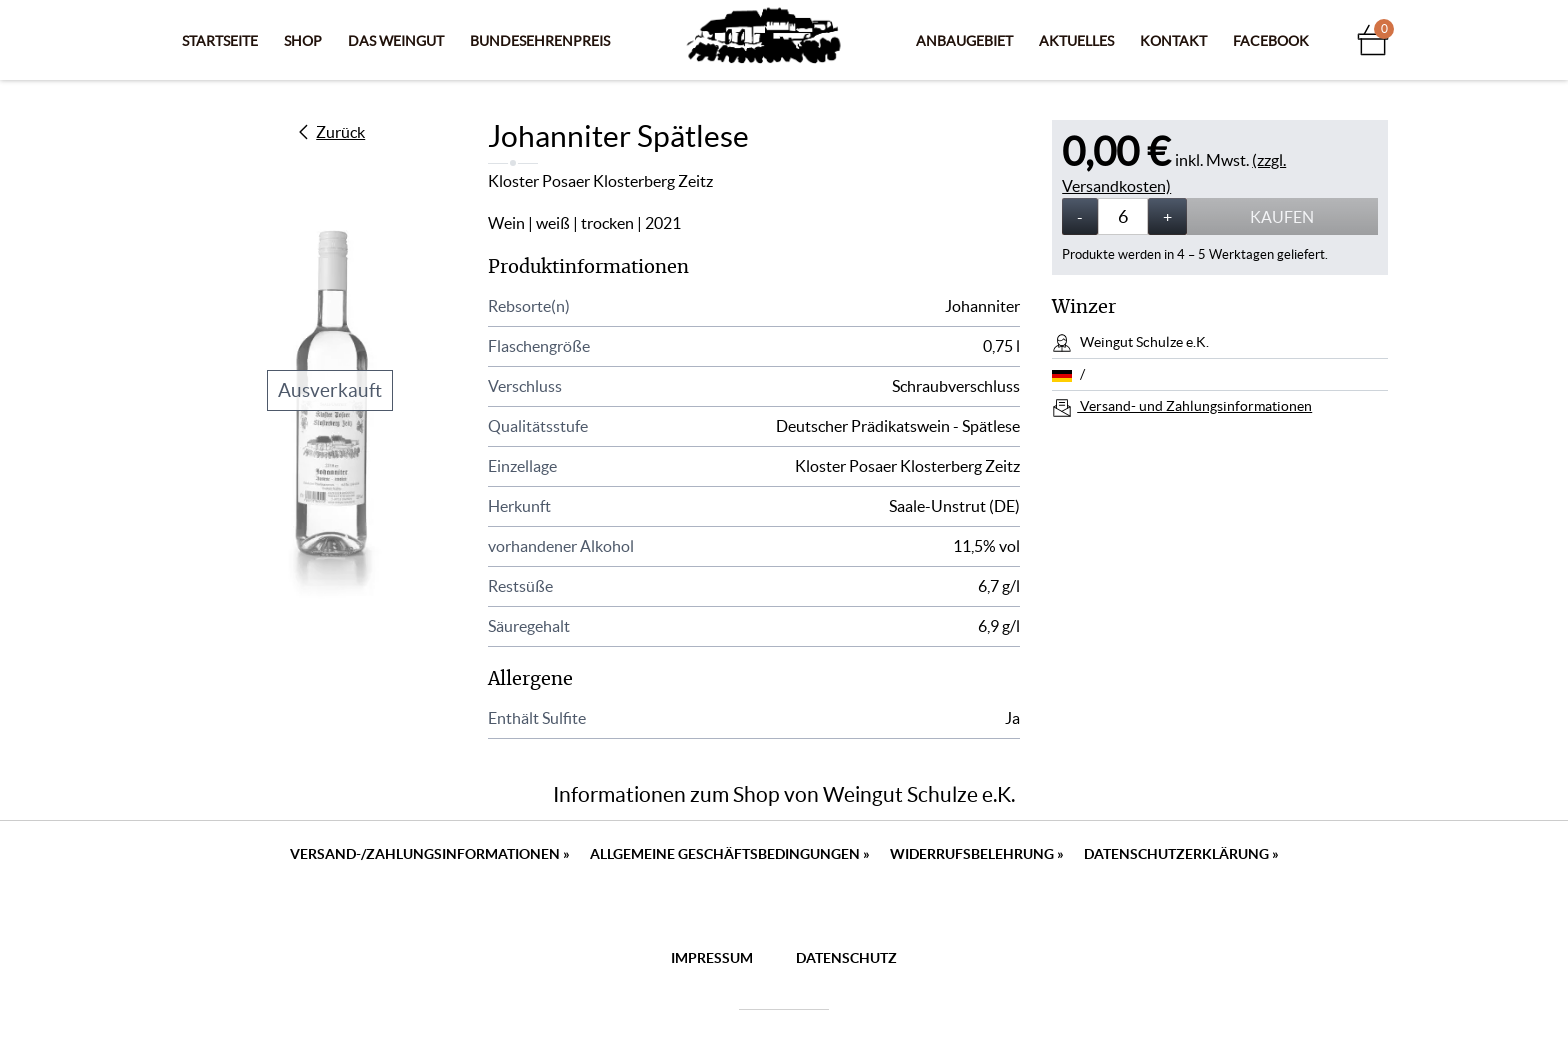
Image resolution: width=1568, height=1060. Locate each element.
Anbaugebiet (964, 41)
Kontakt (1173, 41)
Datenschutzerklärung (1181, 854)
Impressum (712, 958)
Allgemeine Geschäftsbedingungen (730, 854)
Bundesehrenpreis (540, 41)
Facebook (1271, 41)
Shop (303, 41)
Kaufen (1282, 217)
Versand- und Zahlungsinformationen (1194, 406)
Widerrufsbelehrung (977, 854)
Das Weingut (396, 41)
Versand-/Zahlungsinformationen (430, 854)
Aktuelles (1076, 41)
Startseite (220, 41)
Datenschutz (846, 958)
